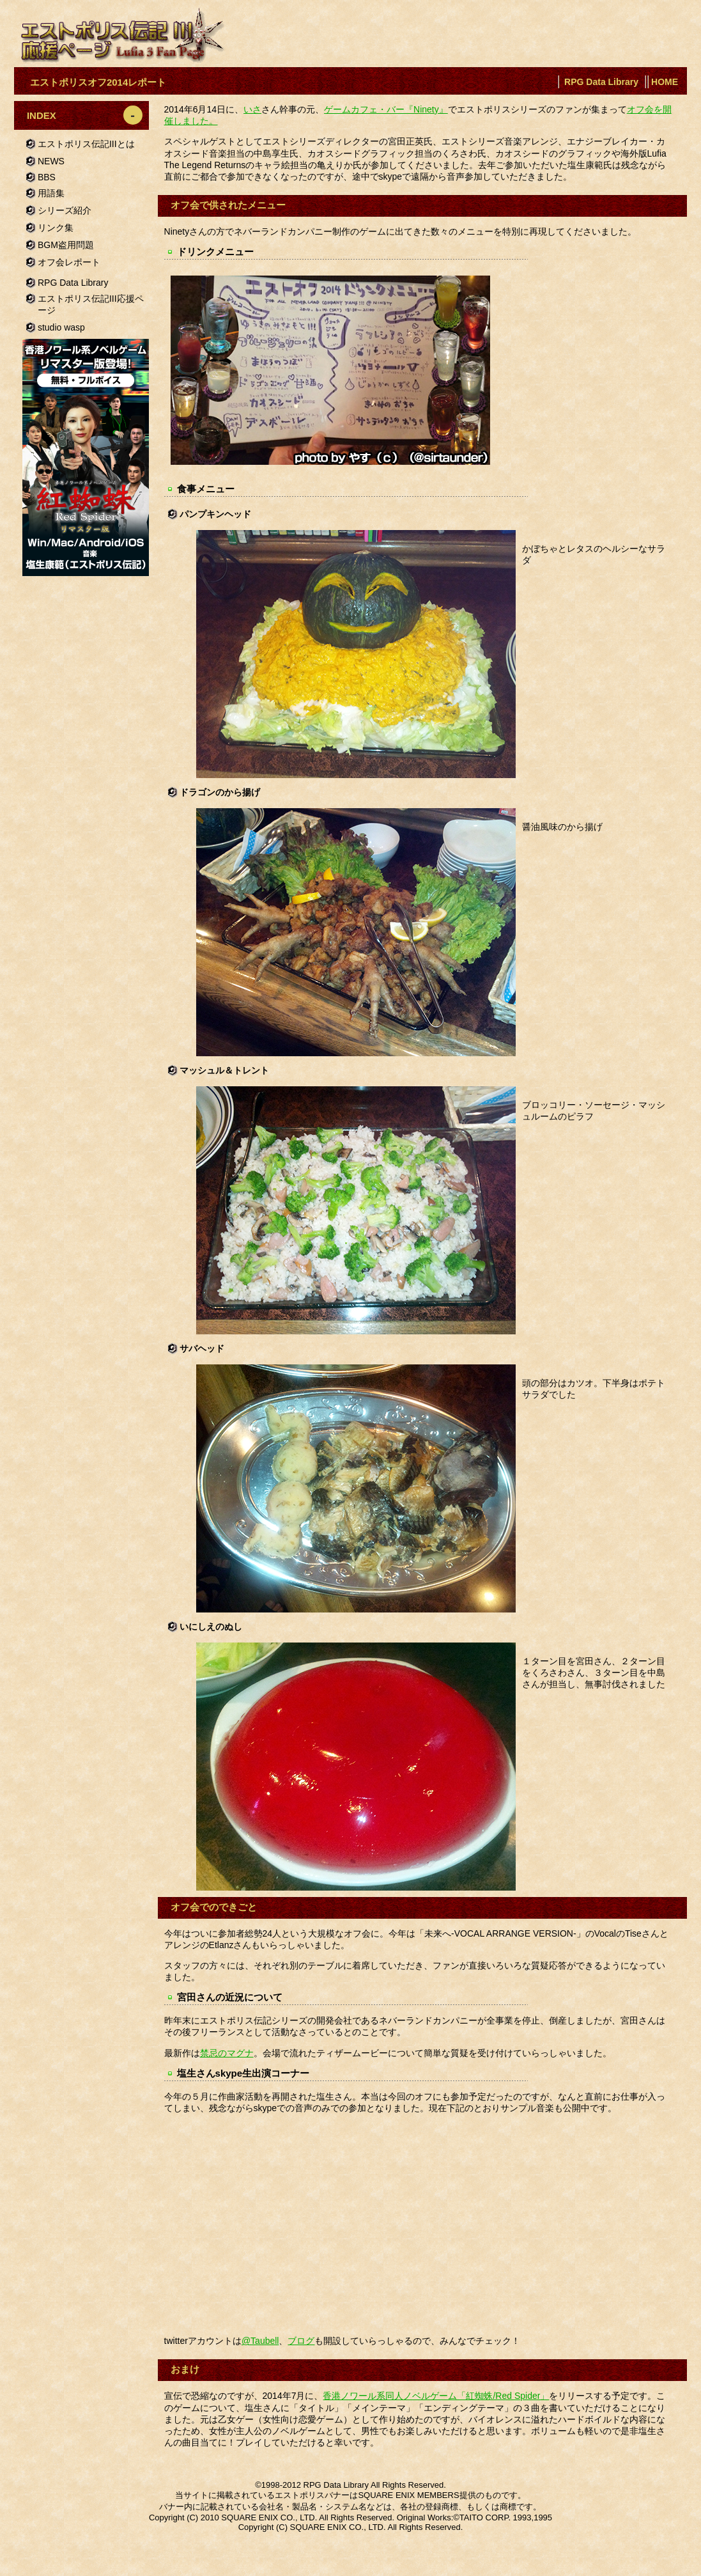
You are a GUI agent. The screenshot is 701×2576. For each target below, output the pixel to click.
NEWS (51, 161)
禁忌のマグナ (227, 2053)
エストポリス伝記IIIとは (86, 144)
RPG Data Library (601, 82)
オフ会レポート (69, 262)
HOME (664, 82)
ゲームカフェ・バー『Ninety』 (386, 109)
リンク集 (55, 227)
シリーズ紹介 (64, 210)
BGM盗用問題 (66, 245)
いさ (252, 109)
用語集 (51, 193)
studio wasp (61, 327)
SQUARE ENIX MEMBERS (408, 2495)
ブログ (301, 2341)
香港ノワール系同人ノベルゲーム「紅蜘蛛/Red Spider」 (436, 2396)
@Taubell (260, 2341)
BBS (47, 177)
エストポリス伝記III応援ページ (91, 304)
